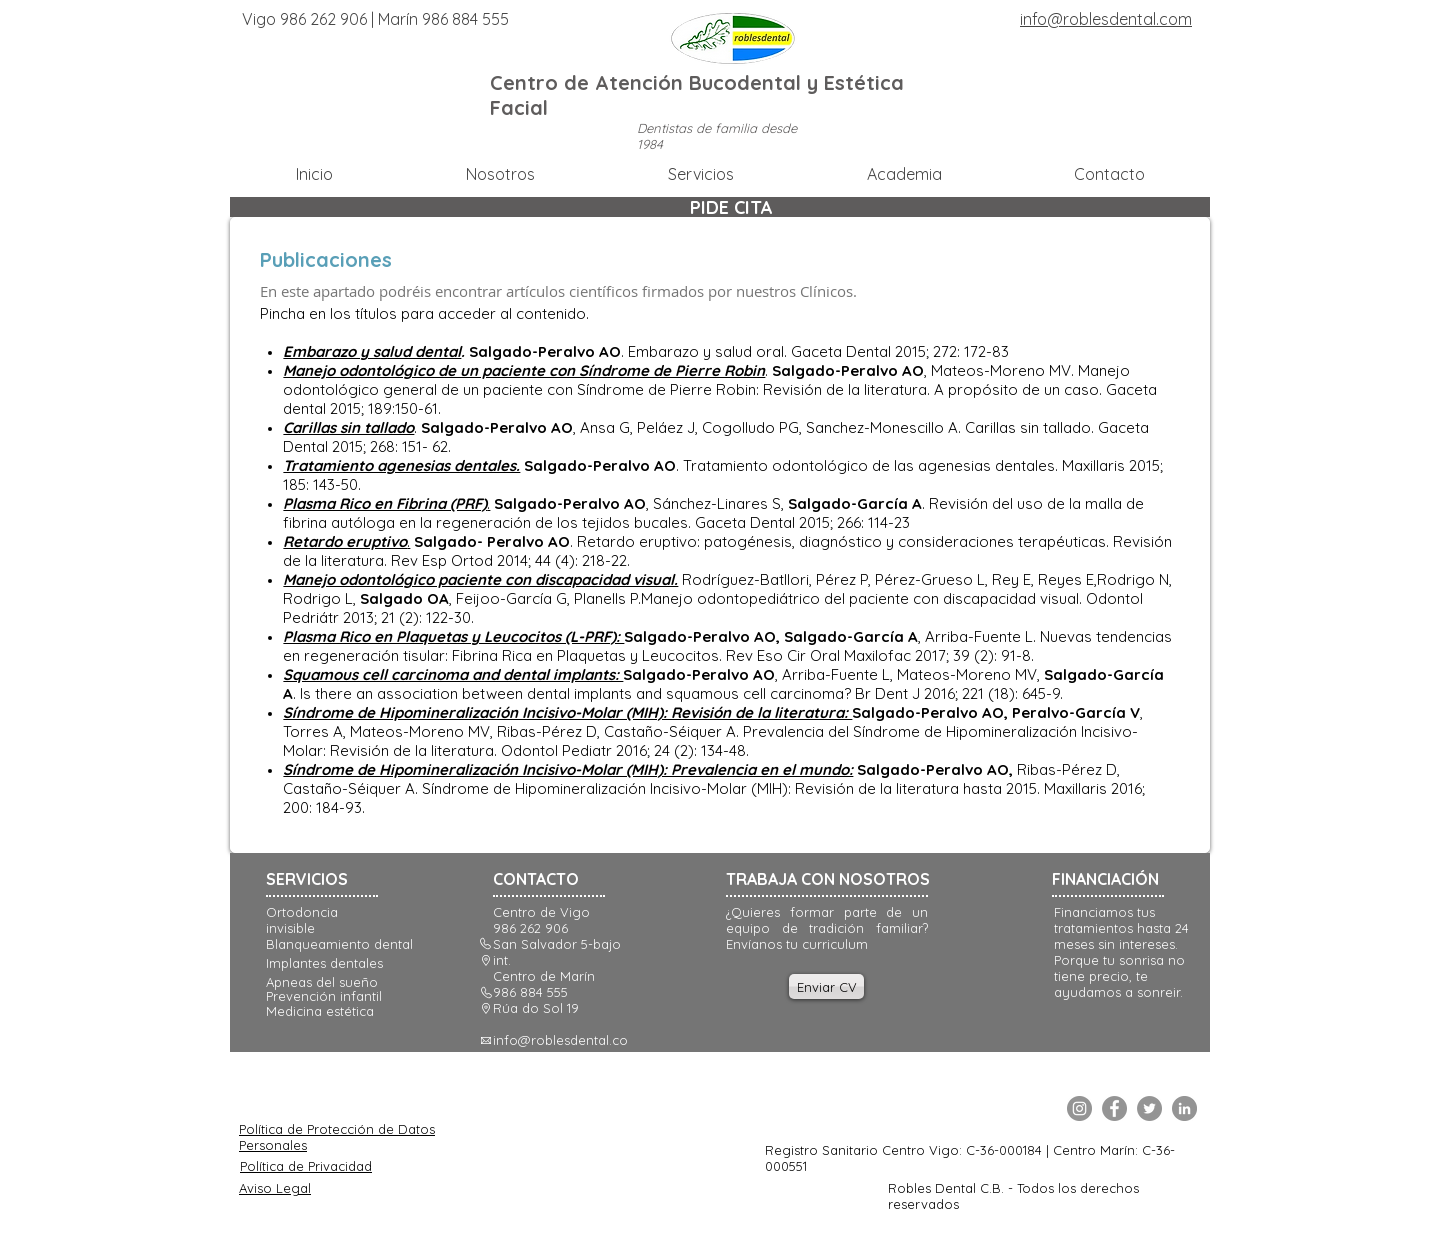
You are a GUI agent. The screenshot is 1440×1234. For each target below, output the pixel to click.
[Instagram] (1079, 1108)
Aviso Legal (275, 1188)
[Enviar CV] (826, 986)
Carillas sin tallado (348, 427)
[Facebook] (1114, 1108)
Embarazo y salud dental (372, 351)
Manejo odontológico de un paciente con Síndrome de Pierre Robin (524, 370)
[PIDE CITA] (731, 207)
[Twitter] (1149, 1108)
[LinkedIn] (1184, 1108)
